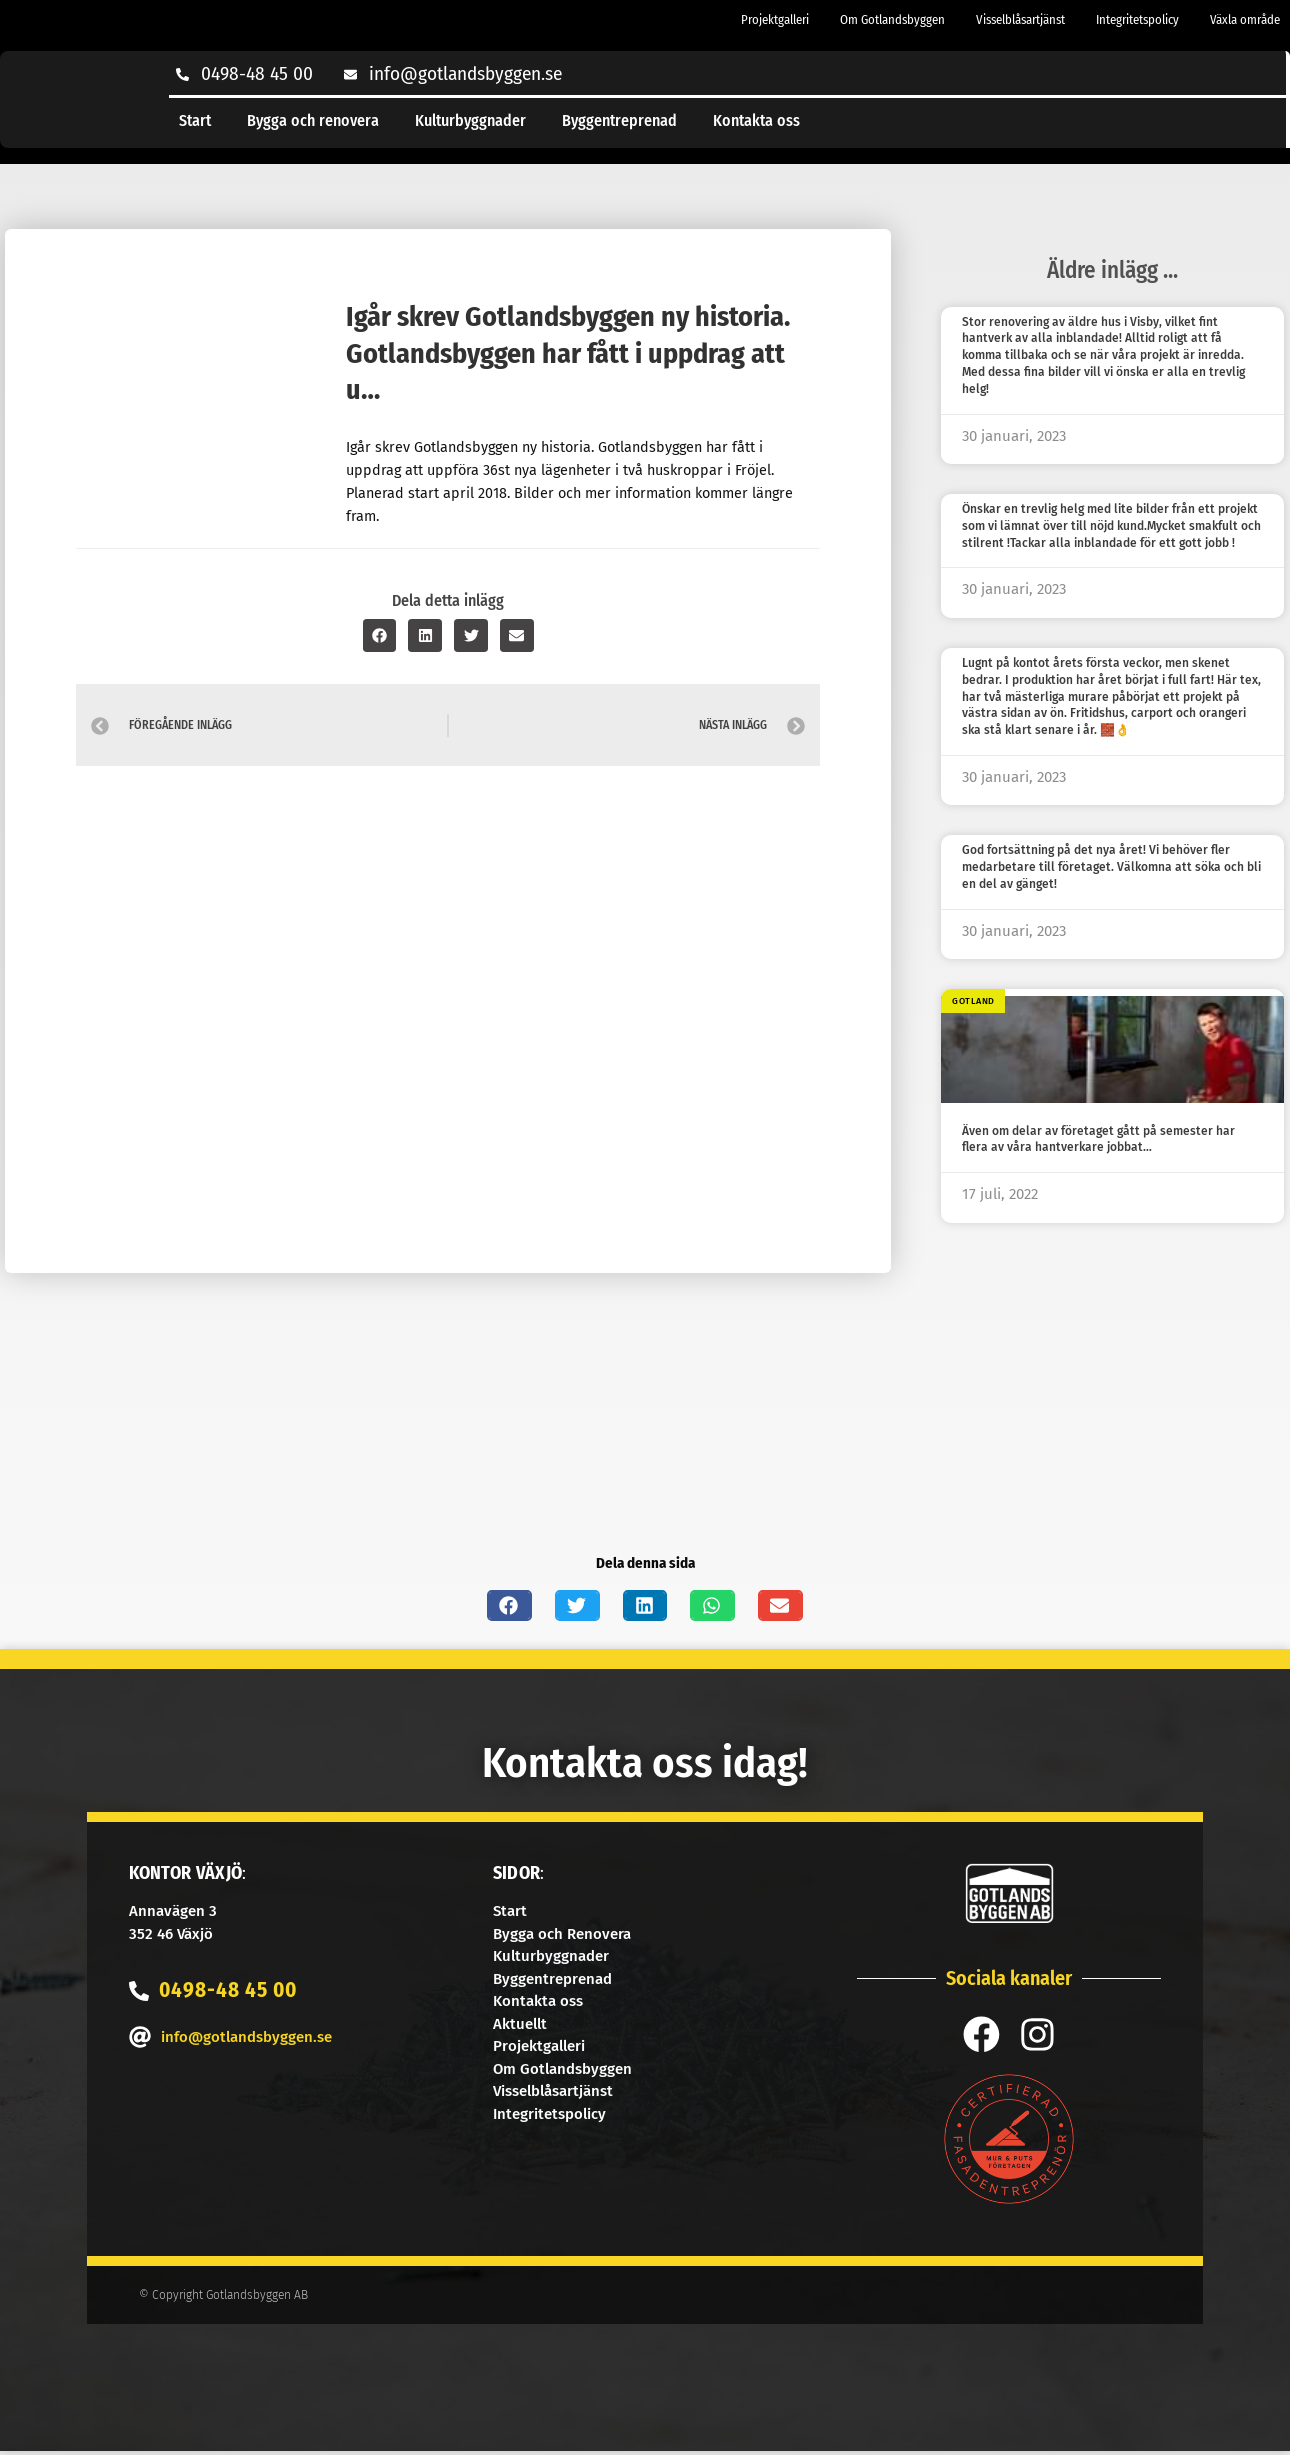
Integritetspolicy (1137, 19)
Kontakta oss (756, 120)
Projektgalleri (775, 19)
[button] (380, 635)
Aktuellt (520, 2024)
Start (195, 120)
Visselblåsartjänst (1020, 19)
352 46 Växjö (171, 1934)
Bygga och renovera (313, 120)
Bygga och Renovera (562, 1934)
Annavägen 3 (173, 1911)
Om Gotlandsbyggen (892, 19)
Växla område (1245, 19)
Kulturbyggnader (470, 120)
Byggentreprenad (619, 120)
